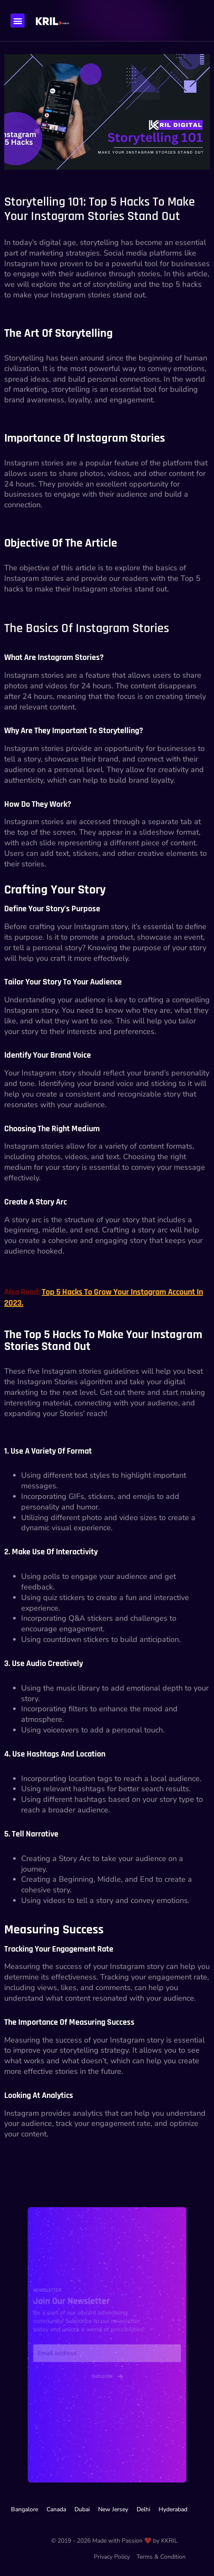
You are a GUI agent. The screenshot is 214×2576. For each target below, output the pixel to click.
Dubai (82, 2509)
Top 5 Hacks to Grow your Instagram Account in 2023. (103, 1298)
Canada (56, 2509)
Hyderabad (173, 2509)
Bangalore (24, 2509)
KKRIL (169, 2541)
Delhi (143, 2509)
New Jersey (113, 2509)
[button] (18, 20)
